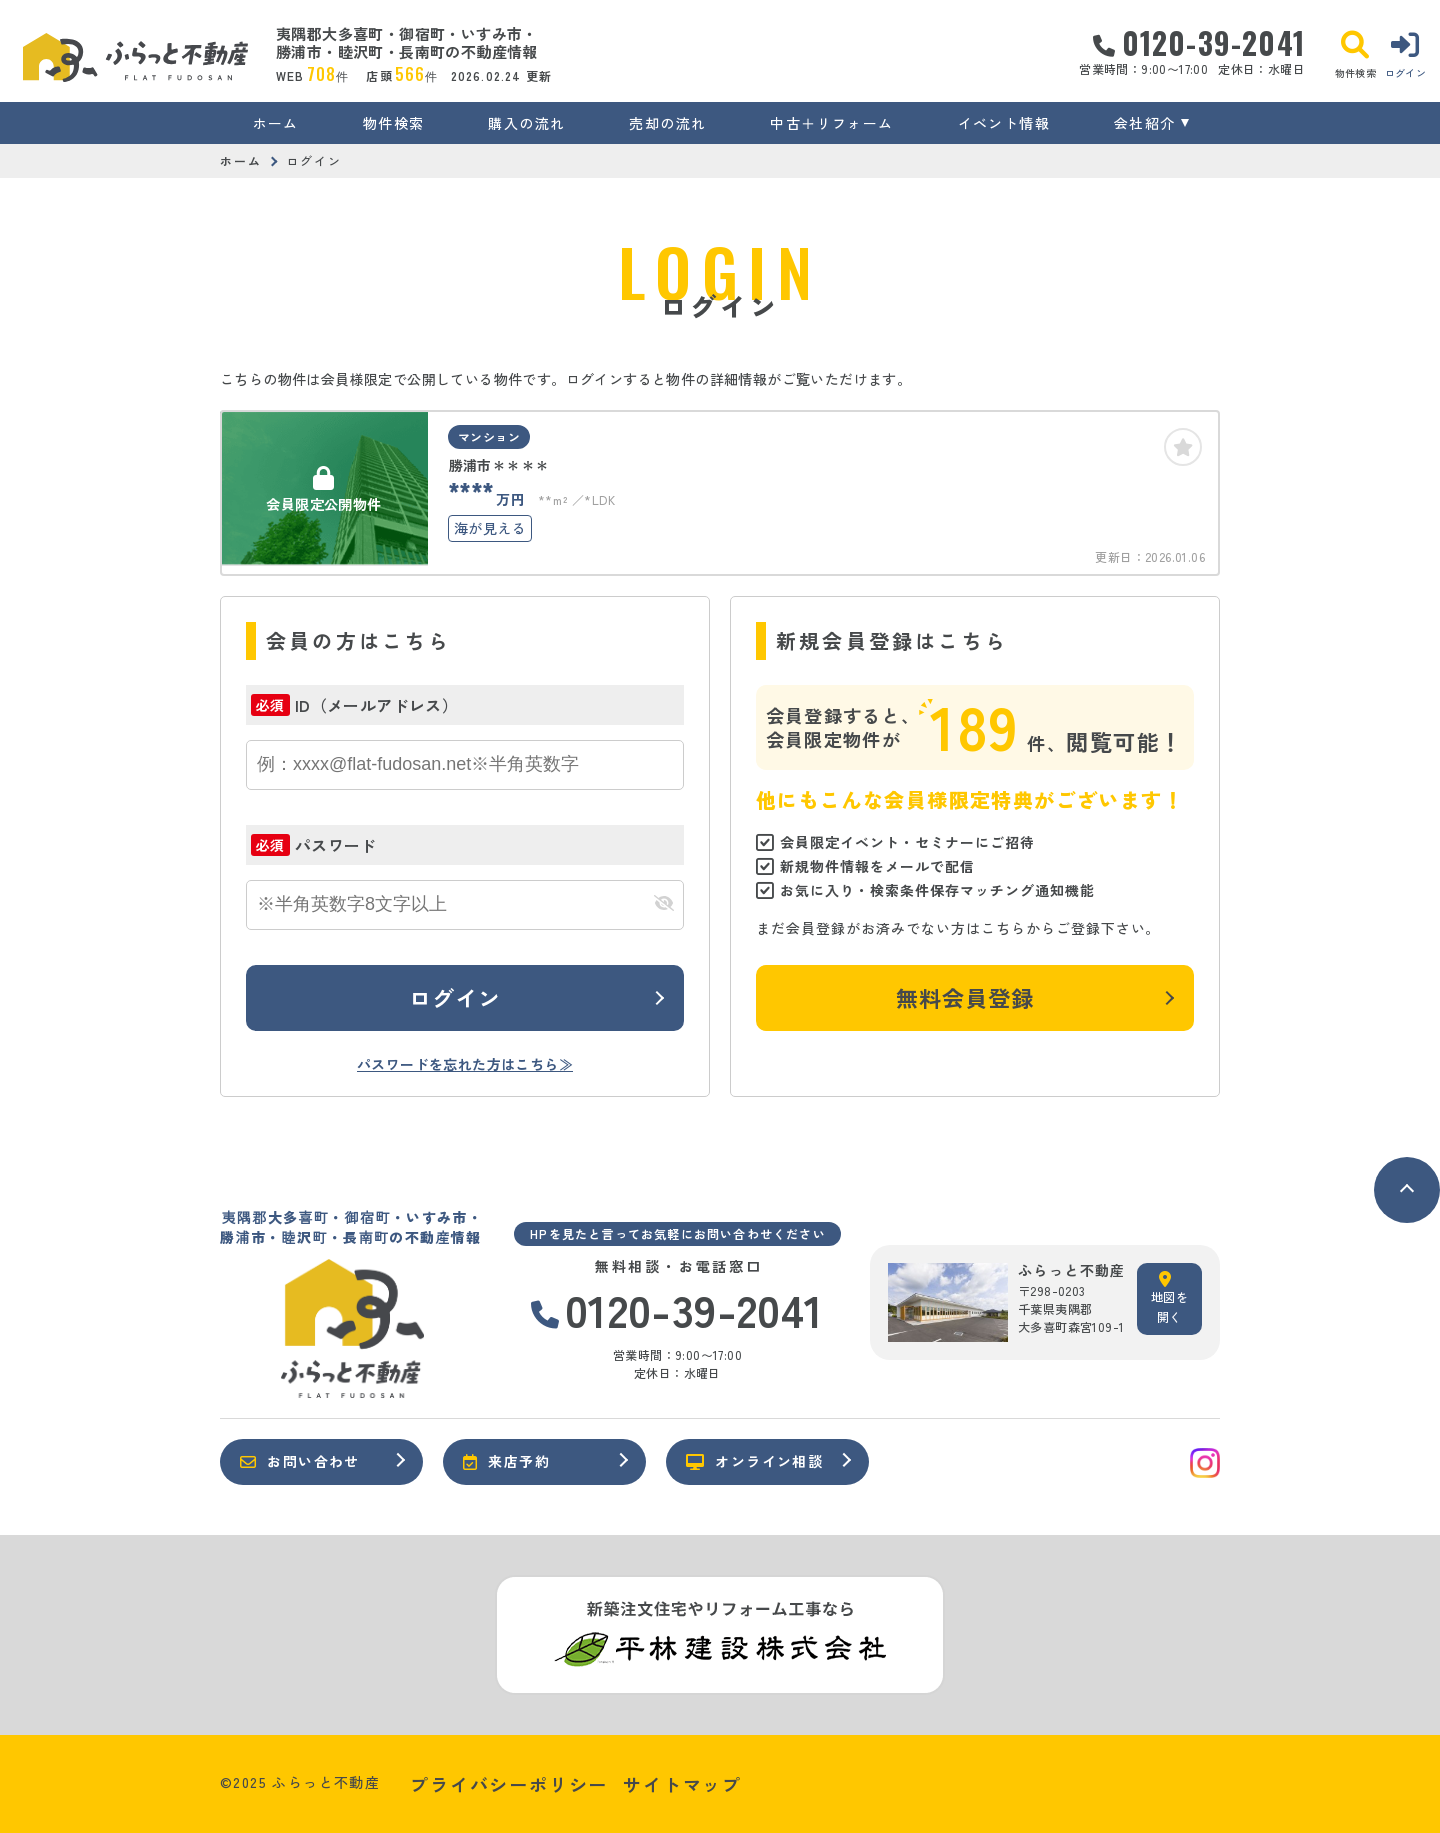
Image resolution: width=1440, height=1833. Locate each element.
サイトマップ (682, 1784)
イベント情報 (1004, 123)
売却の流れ (667, 123)
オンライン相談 (754, 1461)
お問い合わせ (300, 1461)
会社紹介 (1145, 123)
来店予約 (506, 1461)
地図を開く (1169, 1298)
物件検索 (394, 123)
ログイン (455, 997)
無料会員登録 (965, 997)
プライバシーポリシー (509, 1784)
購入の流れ (526, 123)
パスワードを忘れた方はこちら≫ (465, 1064)
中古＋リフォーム (831, 123)
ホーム (276, 123)
